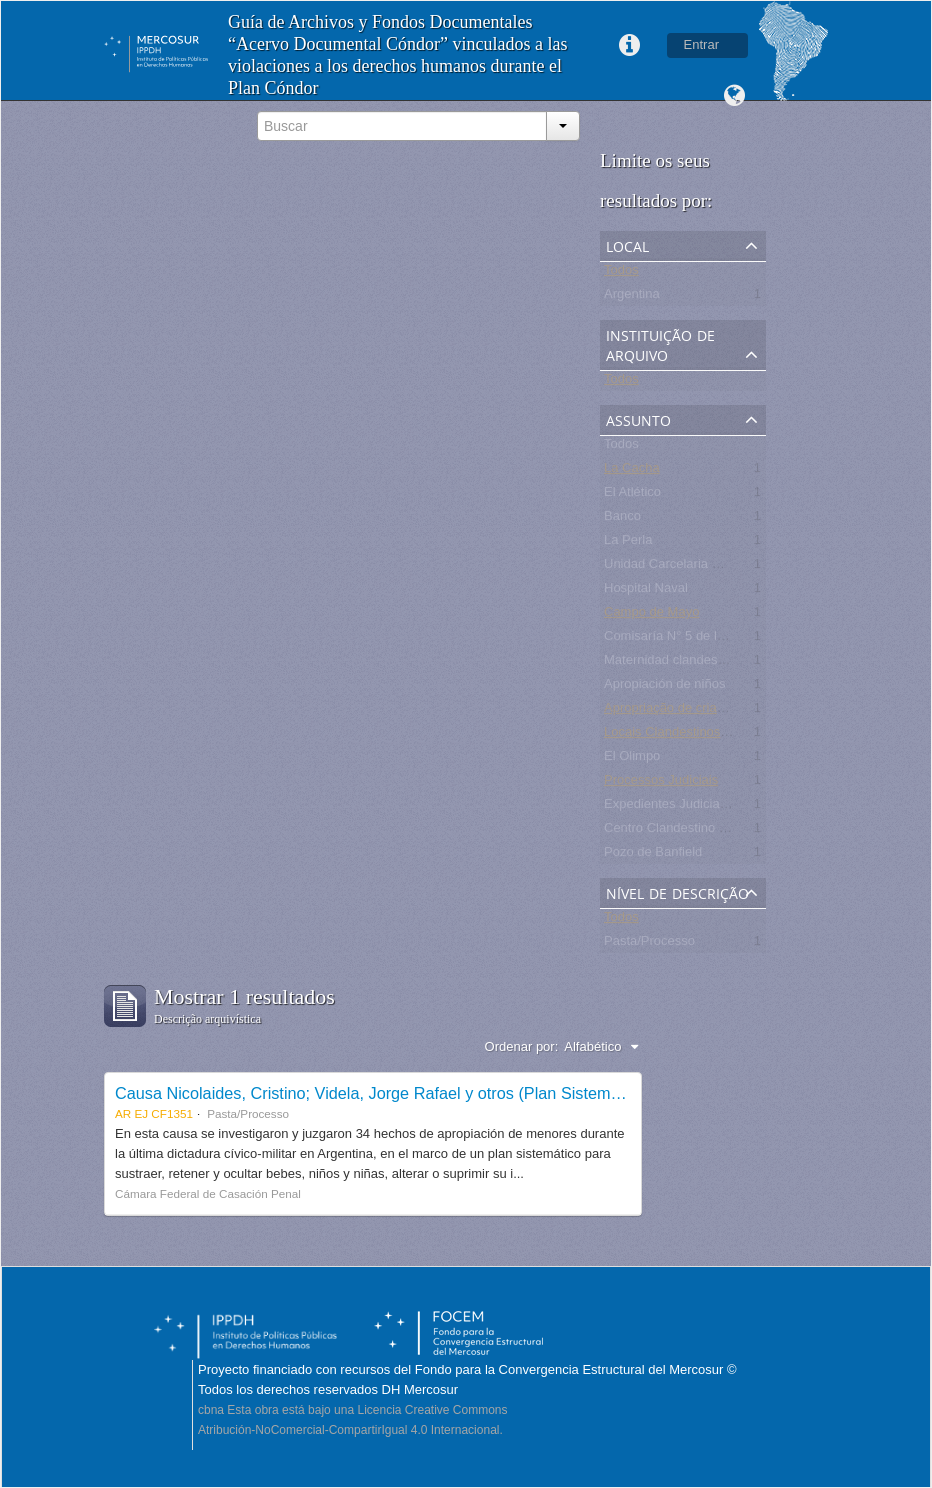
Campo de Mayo (651, 615)
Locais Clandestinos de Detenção (701, 735)
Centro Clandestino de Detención (700, 831)
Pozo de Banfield (653, 855)
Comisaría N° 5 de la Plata (680, 639)
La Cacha (632, 471)
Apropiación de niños (664, 687)
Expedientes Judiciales (670, 807)
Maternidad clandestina (671, 663)
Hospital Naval (646, 591)
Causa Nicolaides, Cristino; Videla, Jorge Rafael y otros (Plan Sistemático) (382, 1093)
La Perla (628, 543)
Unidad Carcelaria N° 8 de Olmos (700, 567)
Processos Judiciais (661, 783)
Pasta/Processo (649, 944)
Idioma (734, 96)
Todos (621, 273)
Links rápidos (630, 46)
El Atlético (632, 495)
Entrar (701, 44)
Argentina (632, 297)
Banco (622, 519)
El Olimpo (632, 759)
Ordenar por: (522, 1046)
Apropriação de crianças (674, 711)
